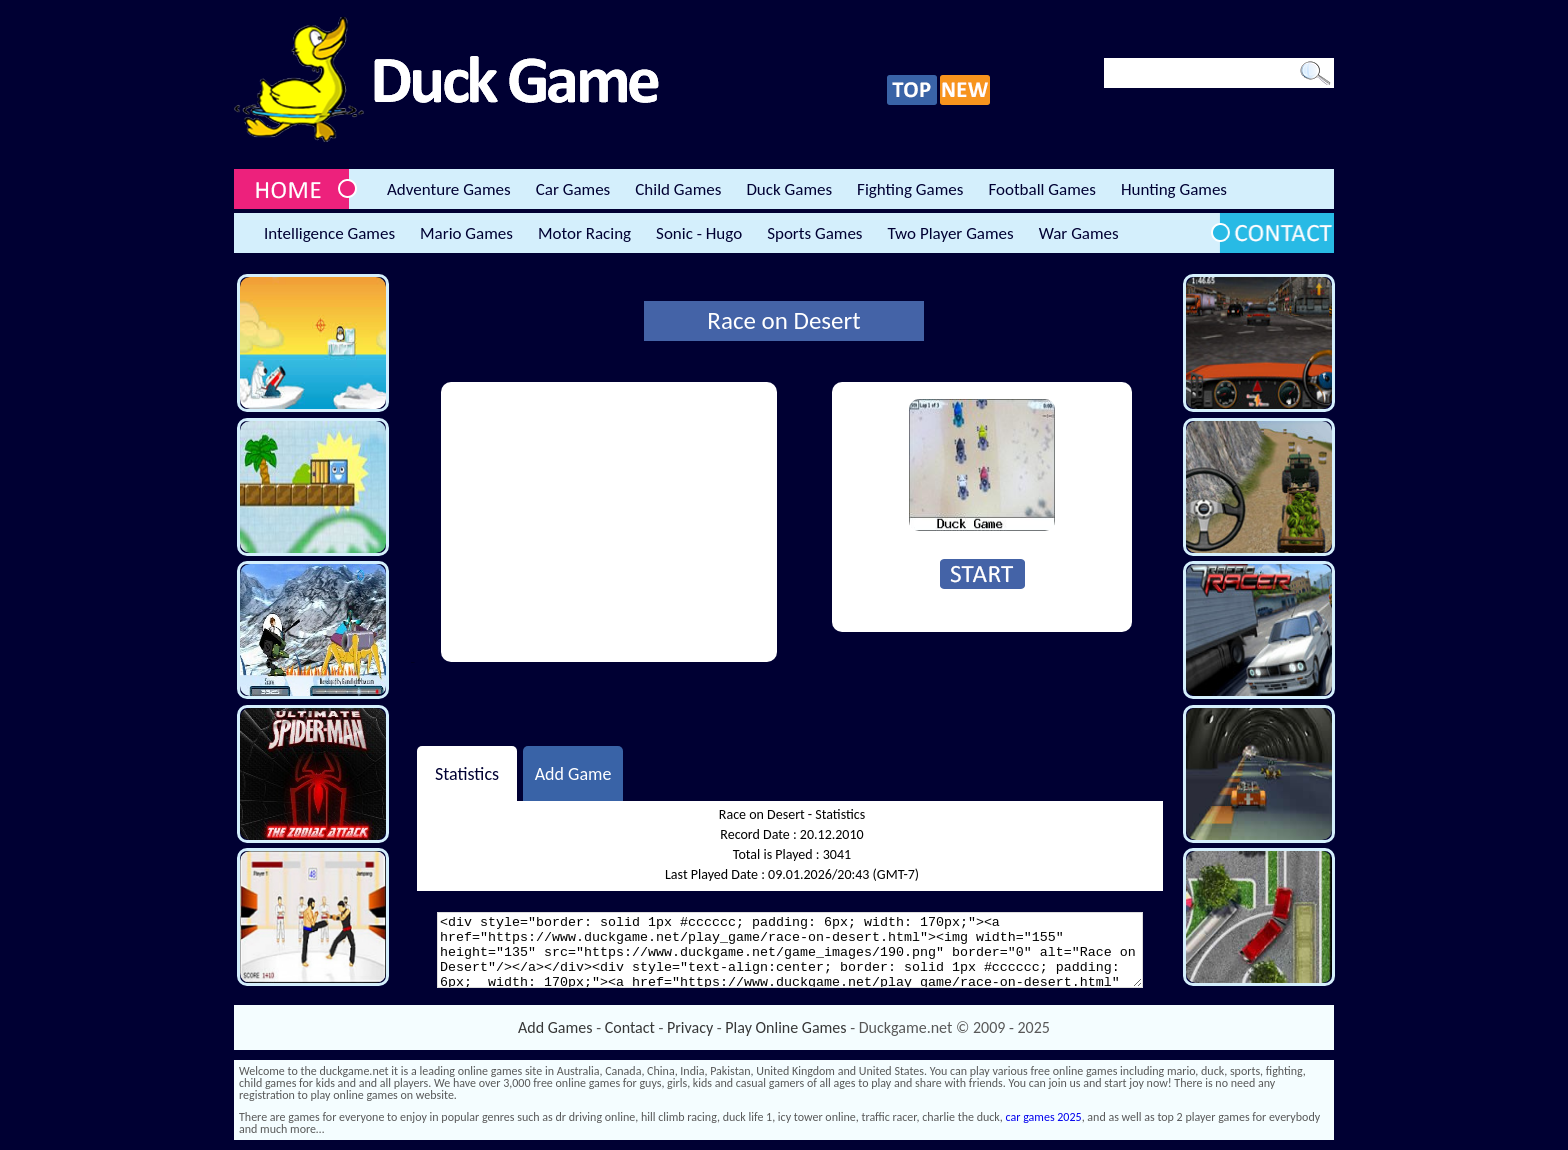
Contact (630, 1027)
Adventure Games (449, 189)
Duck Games (789, 189)
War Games (1079, 233)
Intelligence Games (329, 233)
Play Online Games (785, 1027)
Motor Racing (584, 233)
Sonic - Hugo (699, 233)
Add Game (573, 773)
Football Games (1041, 189)
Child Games (678, 189)
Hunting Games (1174, 189)
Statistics (467, 773)
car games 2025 (1044, 1117)
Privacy (690, 1027)
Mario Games (466, 233)
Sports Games (814, 233)
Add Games (555, 1027)
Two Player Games (951, 233)
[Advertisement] (609, 522)
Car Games (573, 189)
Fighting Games (910, 189)
